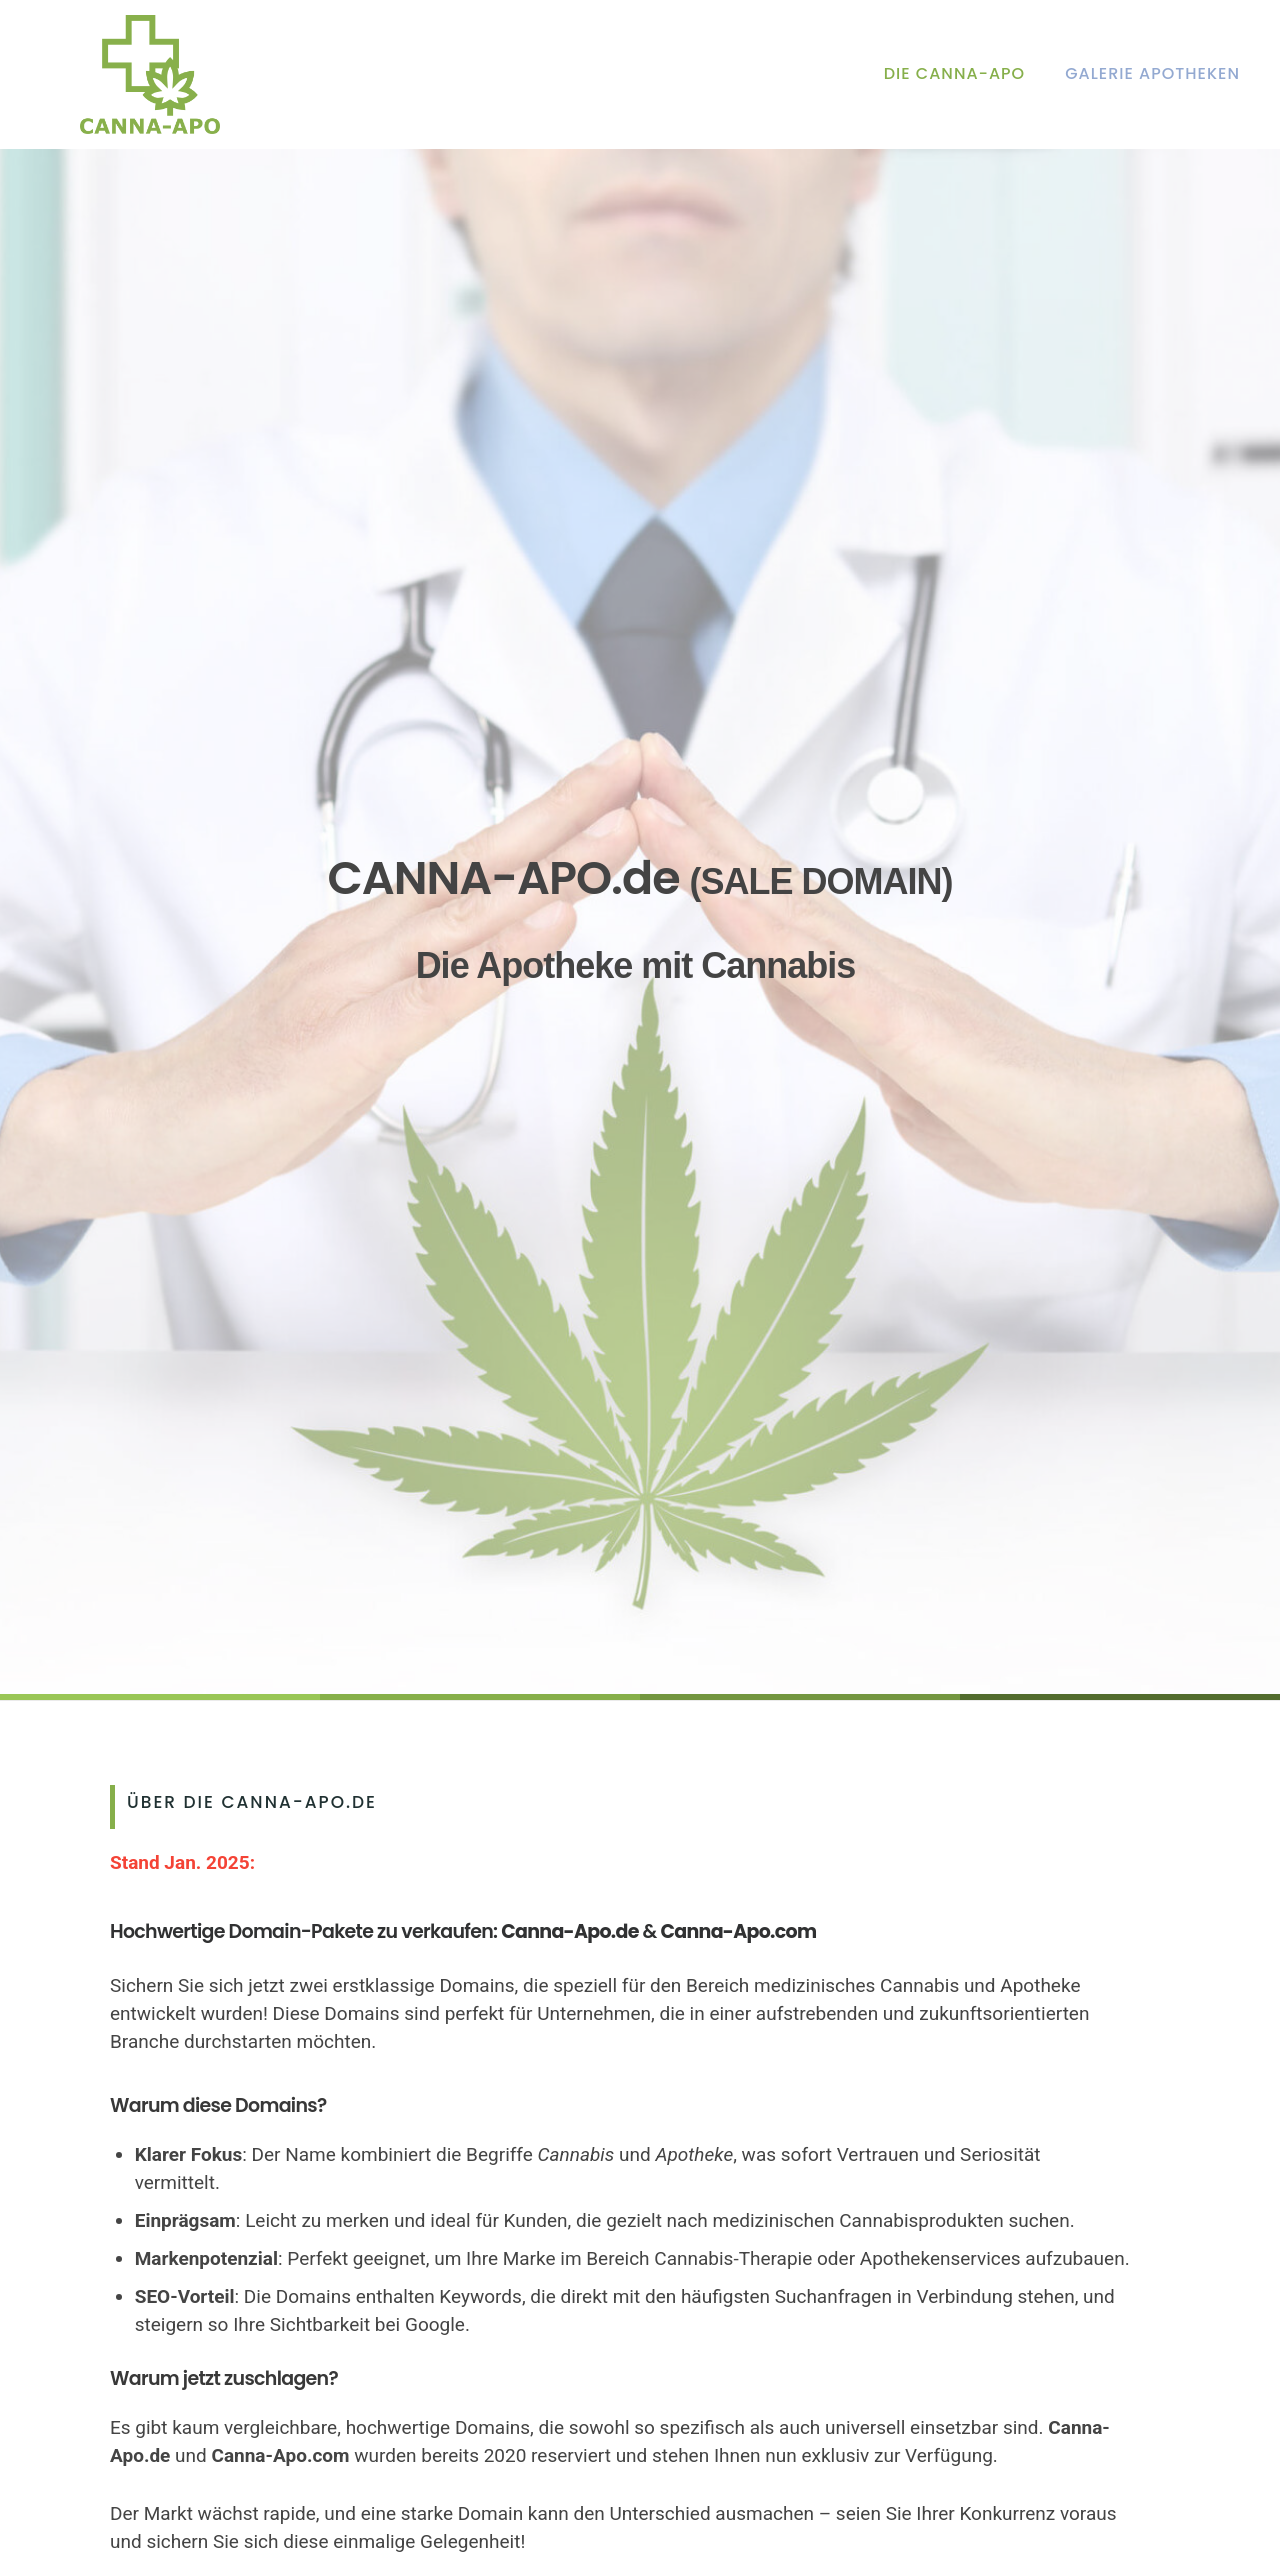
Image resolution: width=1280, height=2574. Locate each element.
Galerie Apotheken (1152, 73)
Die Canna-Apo (954, 73)
